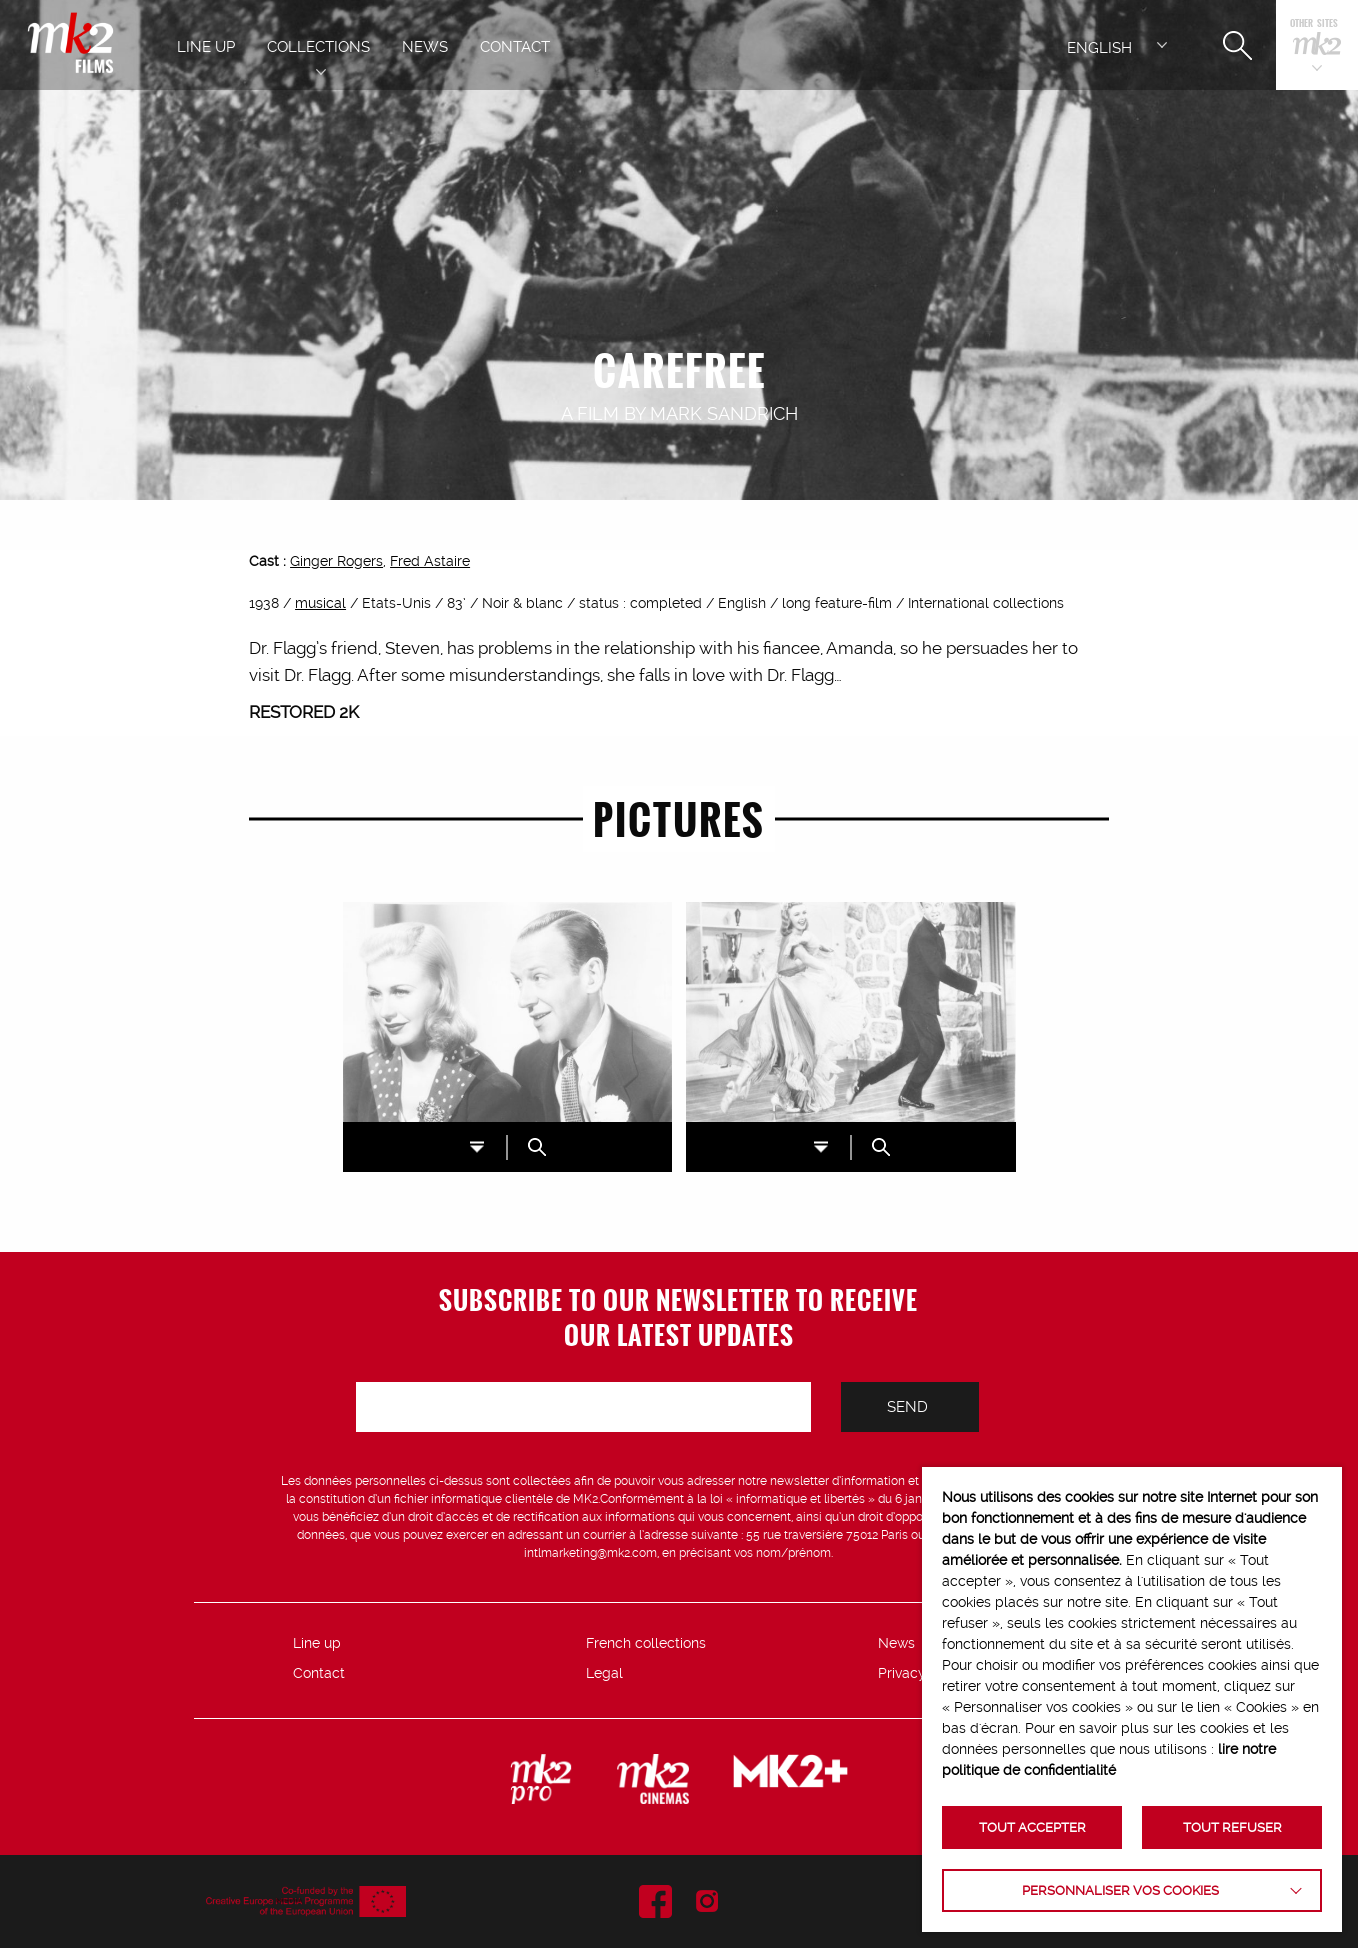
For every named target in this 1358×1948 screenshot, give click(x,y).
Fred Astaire (430, 561)
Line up (317, 1643)
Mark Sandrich (724, 413)
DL (477, 1147)
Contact (319, 1673)
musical (320, 603)
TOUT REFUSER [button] (1232, 1827)
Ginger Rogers (336, 561)
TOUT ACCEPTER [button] (1032, 1827)
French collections (646, 1643)
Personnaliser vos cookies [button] (1120, 1890)
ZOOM (537, 1147)
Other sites (1314, 24)
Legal (604, 1673)
